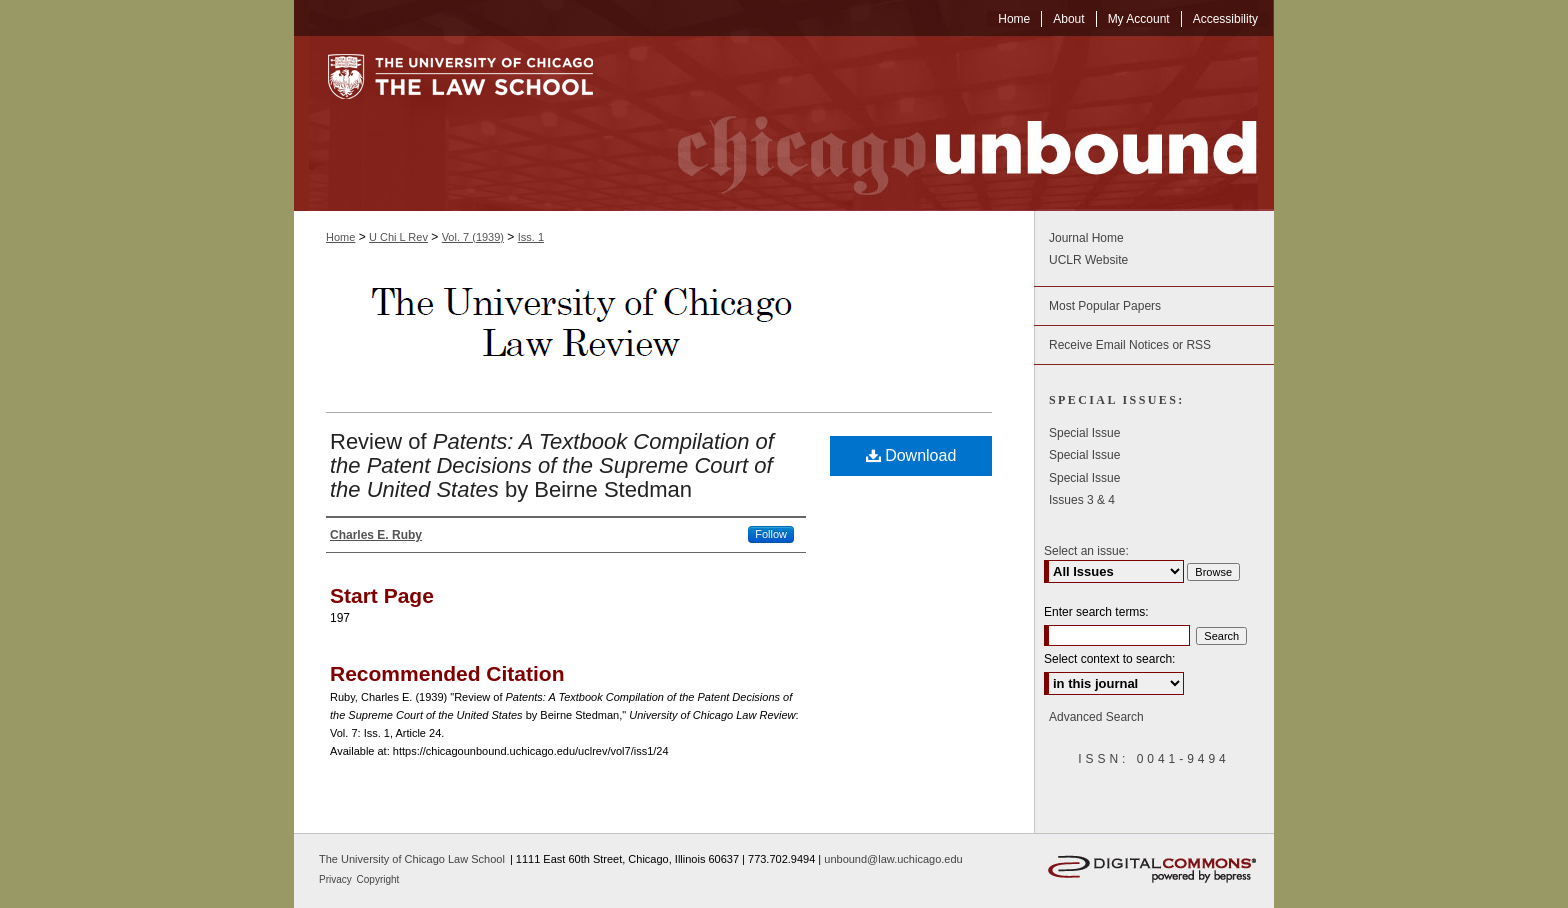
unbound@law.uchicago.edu (893, 859)
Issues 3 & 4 (1082, 500)
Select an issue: (1086, 551)
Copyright (378, 879)
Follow (771, 534)
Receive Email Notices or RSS (1130, 345)
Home (340, 237)
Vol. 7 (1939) (473, 237)
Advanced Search (1096, 717)
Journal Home (1086, 238)
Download (911, 455)
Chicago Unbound (949, 123)
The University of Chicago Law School (412, 859)
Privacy (337, 879)
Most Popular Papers (1105, 306)
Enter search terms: (1096, 612)
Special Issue (1084, 433)
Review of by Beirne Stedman (552, 465)
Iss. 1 (531, 237)
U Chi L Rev (398, 237)
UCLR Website (1088, 260)
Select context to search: (1109, 659)
